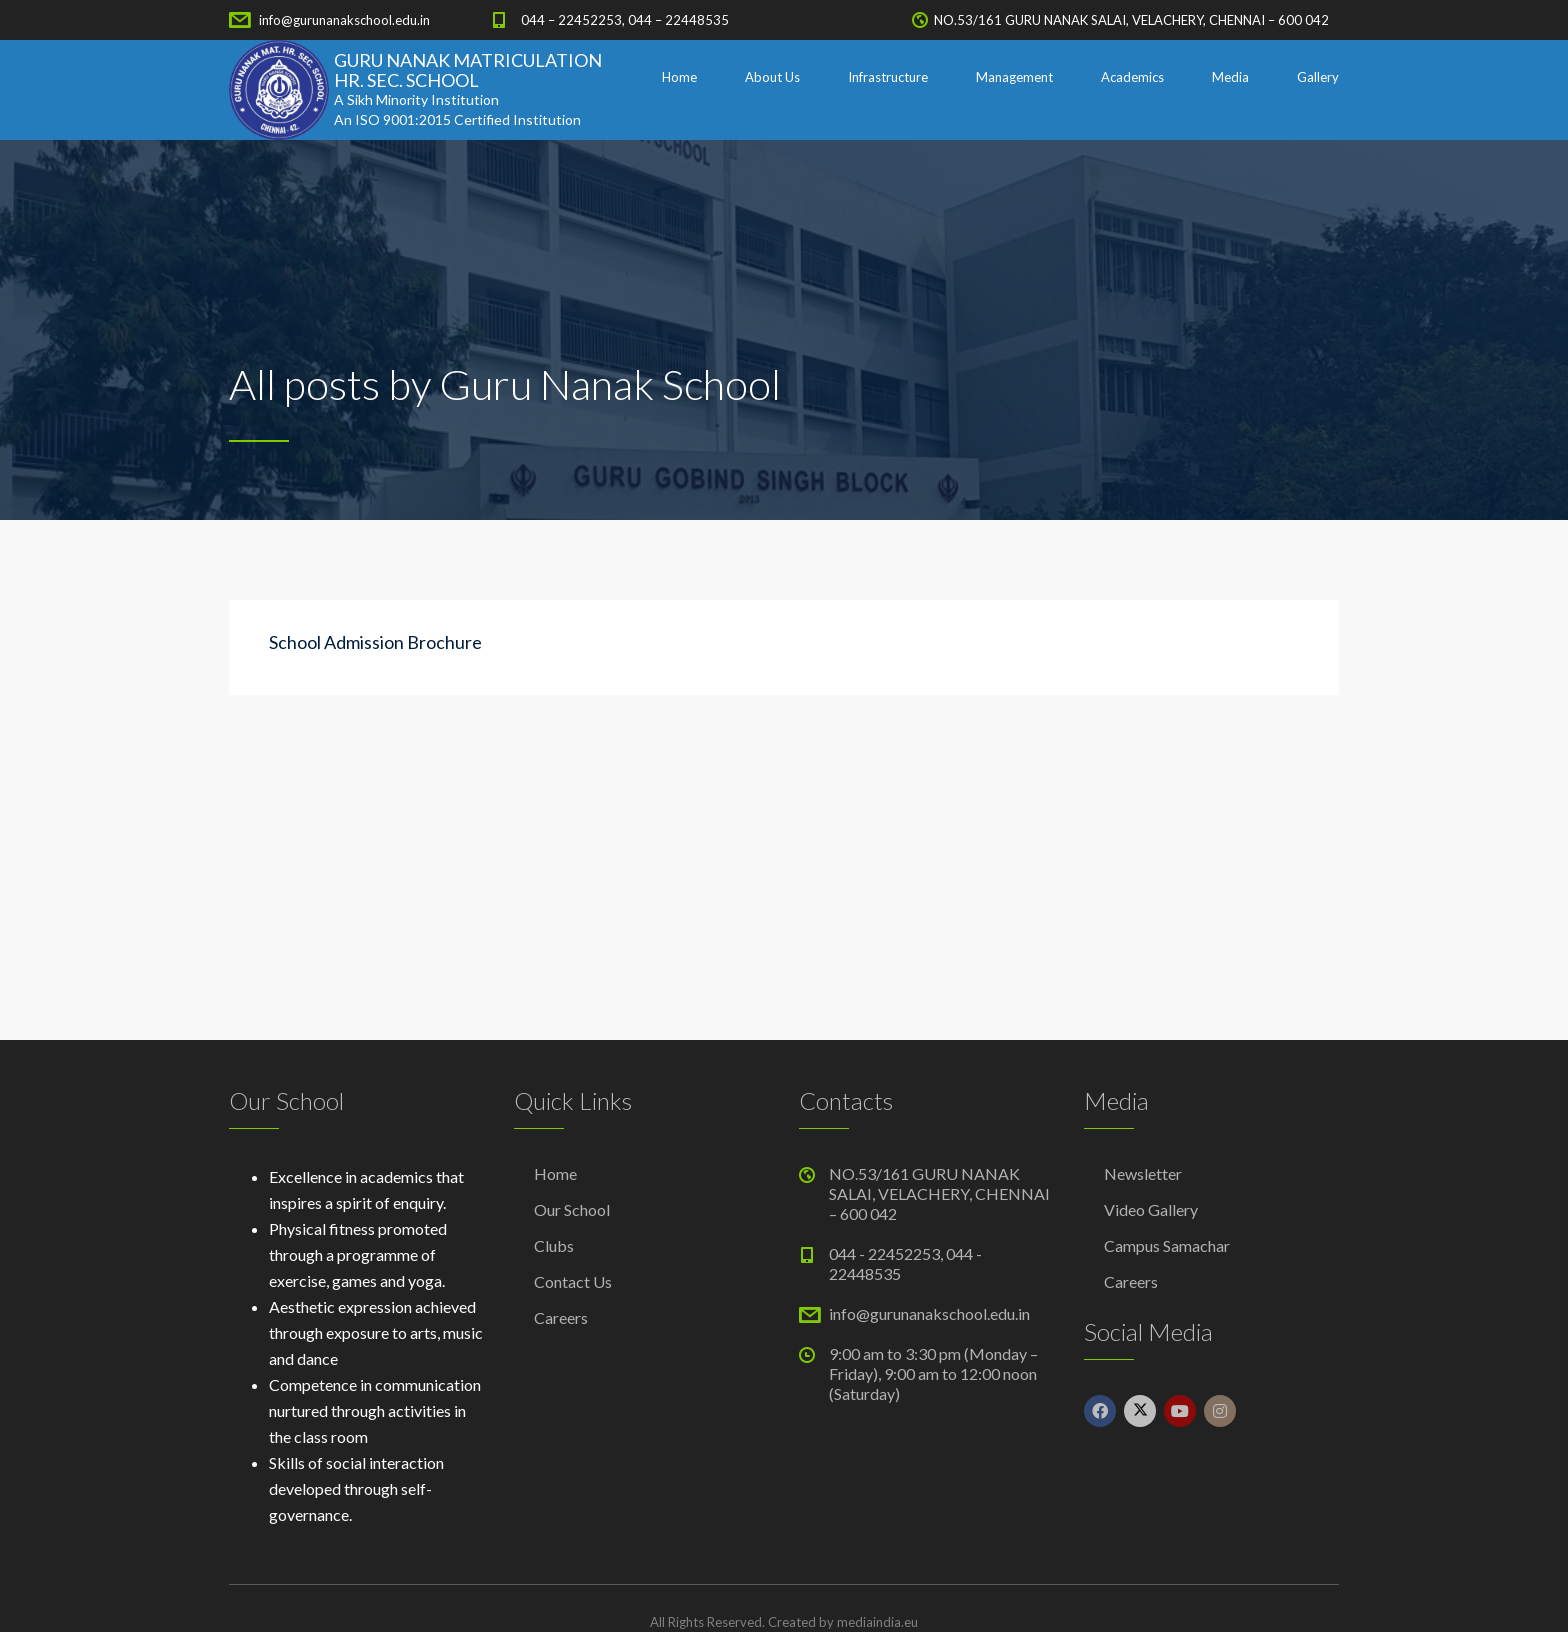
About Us (772, 77)
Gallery (1318, 77)
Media (1230, 77)
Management (1014, 77)
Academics (1132, 77)
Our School (572, 1209)
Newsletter (1143, 1173)
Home (679, 77)
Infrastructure (888, 77)
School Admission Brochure (375, 642)
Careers (561, 1317)
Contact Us (573, 1281)
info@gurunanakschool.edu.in (344, 20)
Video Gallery (1151, 1209)
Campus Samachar (1167, 1245)
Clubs (554, 1245)
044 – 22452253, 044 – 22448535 (625, 20)
